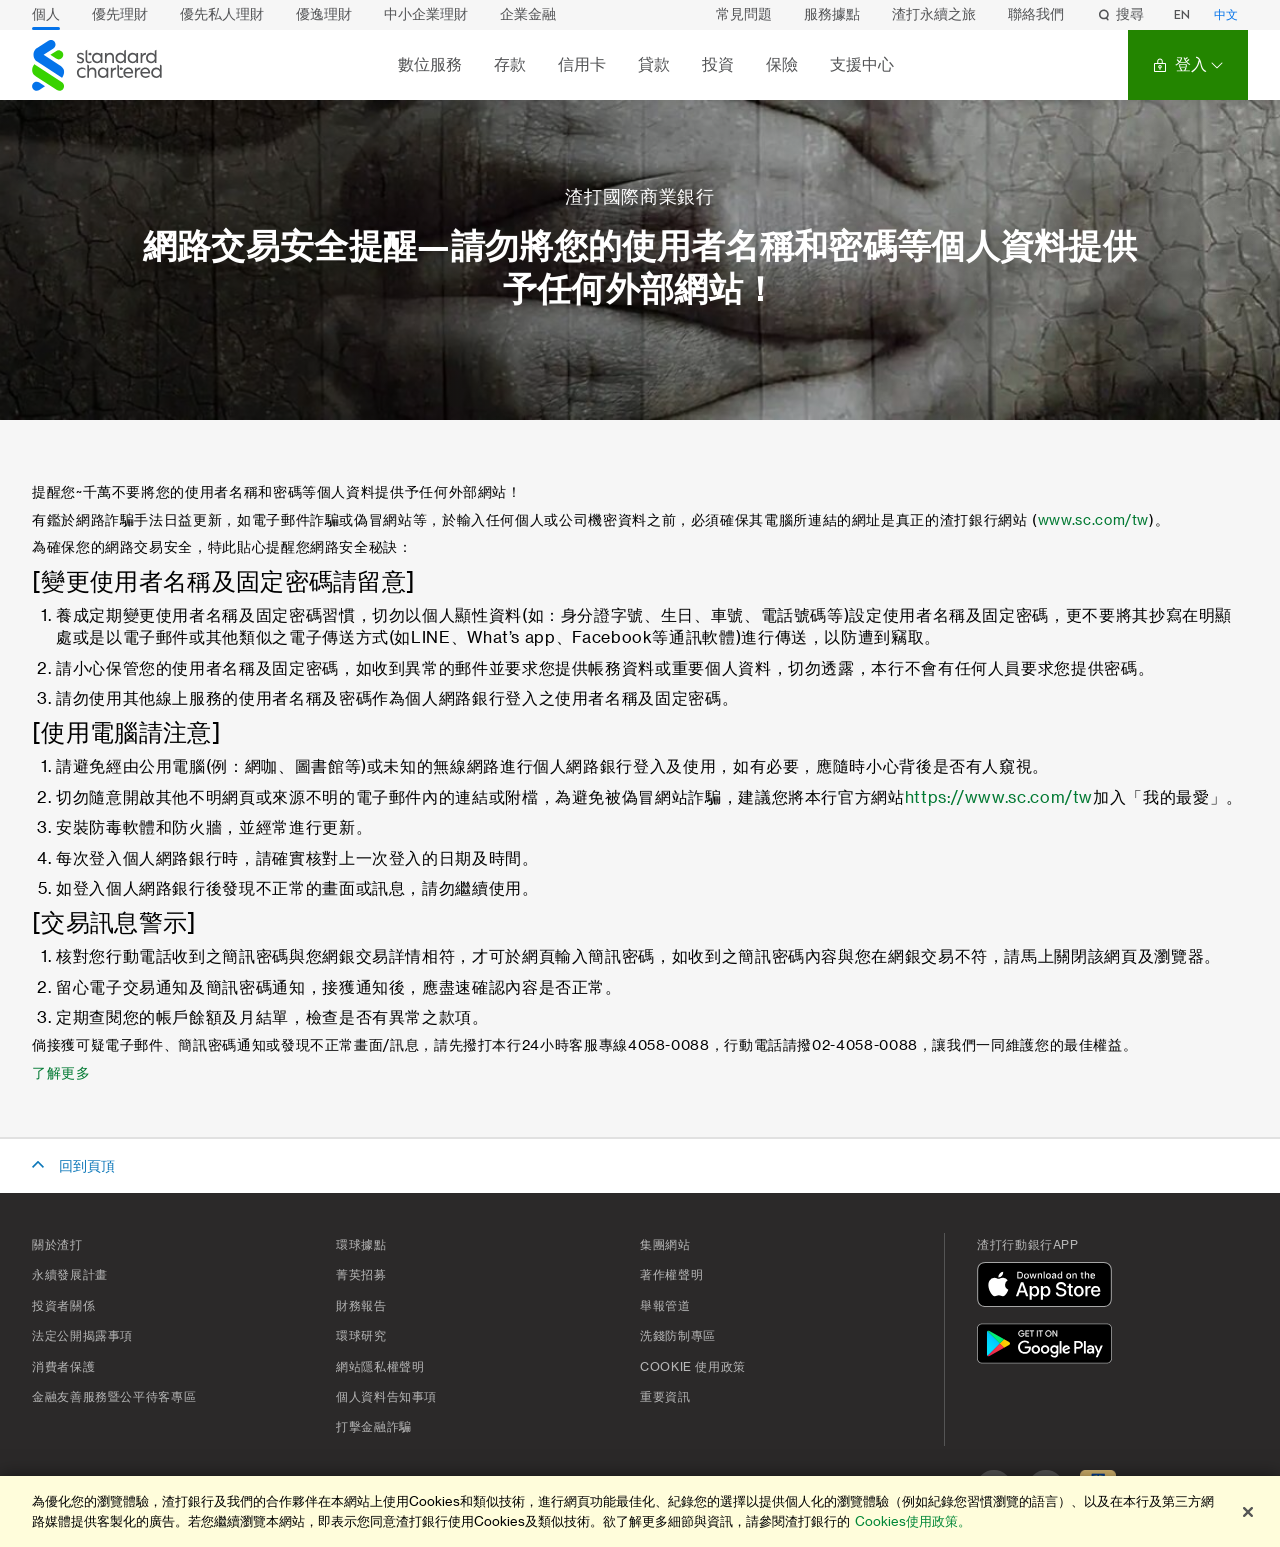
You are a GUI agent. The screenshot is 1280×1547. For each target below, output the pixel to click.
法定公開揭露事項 (82, 1336)
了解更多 (61, 1074)
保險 (782, 64)
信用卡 (582, 64)
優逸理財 (324, 14)
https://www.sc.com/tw (999, 798)
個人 (46, 14)
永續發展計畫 (70, 1275)
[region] (640, 1511)
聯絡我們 (1036, 14)
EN (1182, 15)
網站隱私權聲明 (380, 1367)
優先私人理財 (222, 14)
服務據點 (832, 14)
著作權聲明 (671, 1275)
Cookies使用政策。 (913, 1521)
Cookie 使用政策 (693, 1367)
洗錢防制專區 (678, 1336)
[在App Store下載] (1049, 1287)
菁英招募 (361, 1275)
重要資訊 (665, 1397)
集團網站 (665, 1245)
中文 (1226, 15)
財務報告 (361, 1306)
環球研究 (361, 1336)
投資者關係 (63, 1306)
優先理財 (120, 14)
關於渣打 (57, 1245)
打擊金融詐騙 (374, 1427)
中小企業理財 (426, 14)
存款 (510, 64)
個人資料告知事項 (386, 1397)
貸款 (654, 64)
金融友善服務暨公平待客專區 (114, 1397)
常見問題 (744, 14)
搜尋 (1120, 14)
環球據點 (361, 1245)
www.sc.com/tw (1093, 521)
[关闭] (1248, 1512)
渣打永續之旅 (934, 14)
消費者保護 (63, 1367)
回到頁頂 (87, 1167)
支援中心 (862, 64)
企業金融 (528, 14)
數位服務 (430, 64)
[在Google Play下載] (1049, 1346)
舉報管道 (665, 1306)
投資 (718, 64)
